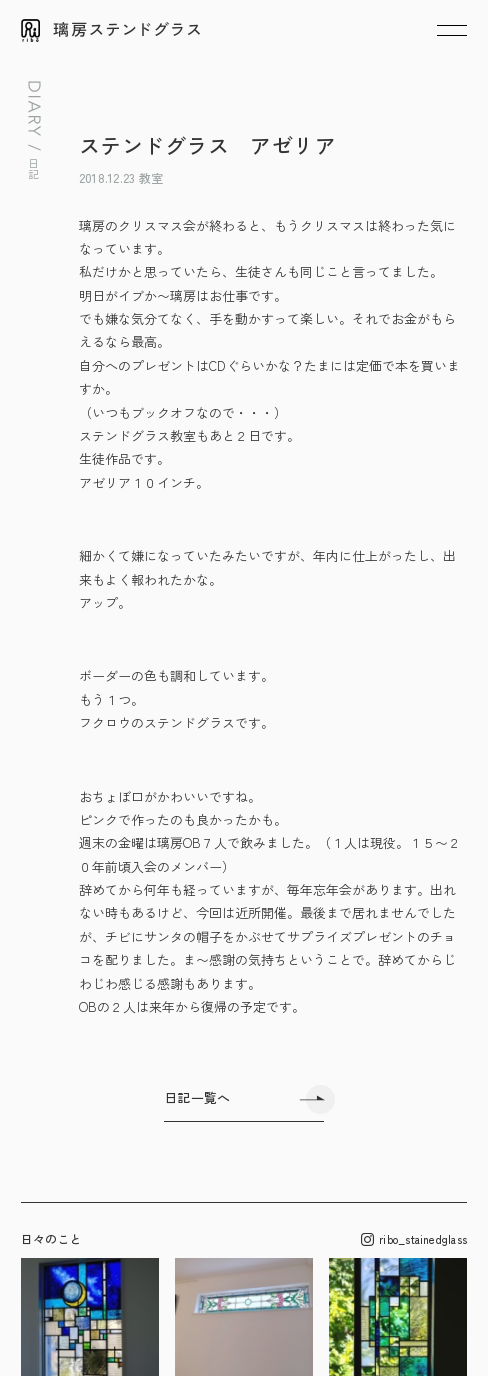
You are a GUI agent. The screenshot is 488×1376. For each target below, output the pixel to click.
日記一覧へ (197, 1097)
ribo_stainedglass (414, 1239)
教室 (151, 177)
